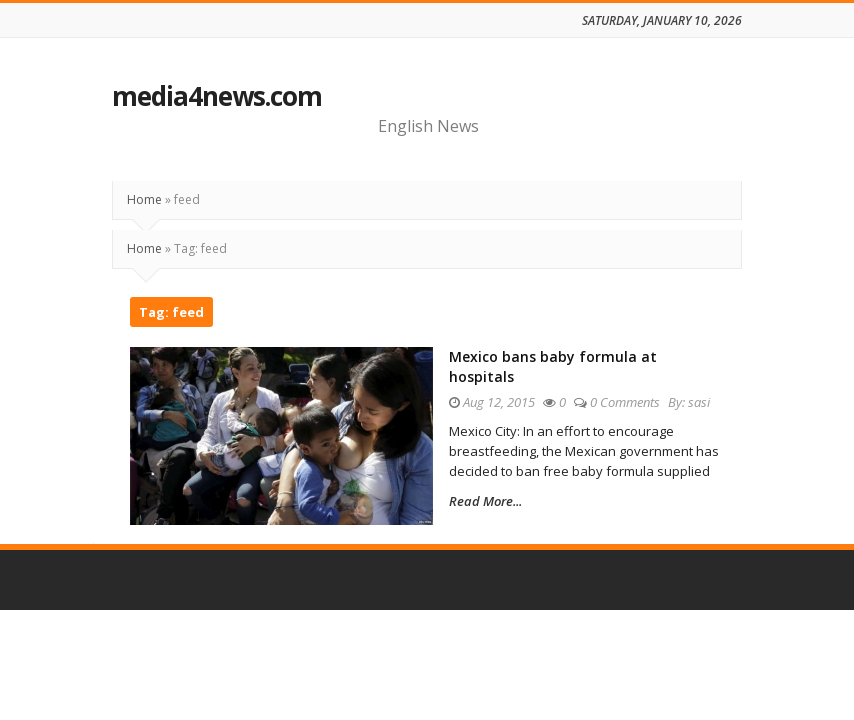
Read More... (485, 501)
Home (144, 199)
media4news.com (217, 96)
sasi (699, 402)
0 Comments (625, 402)
